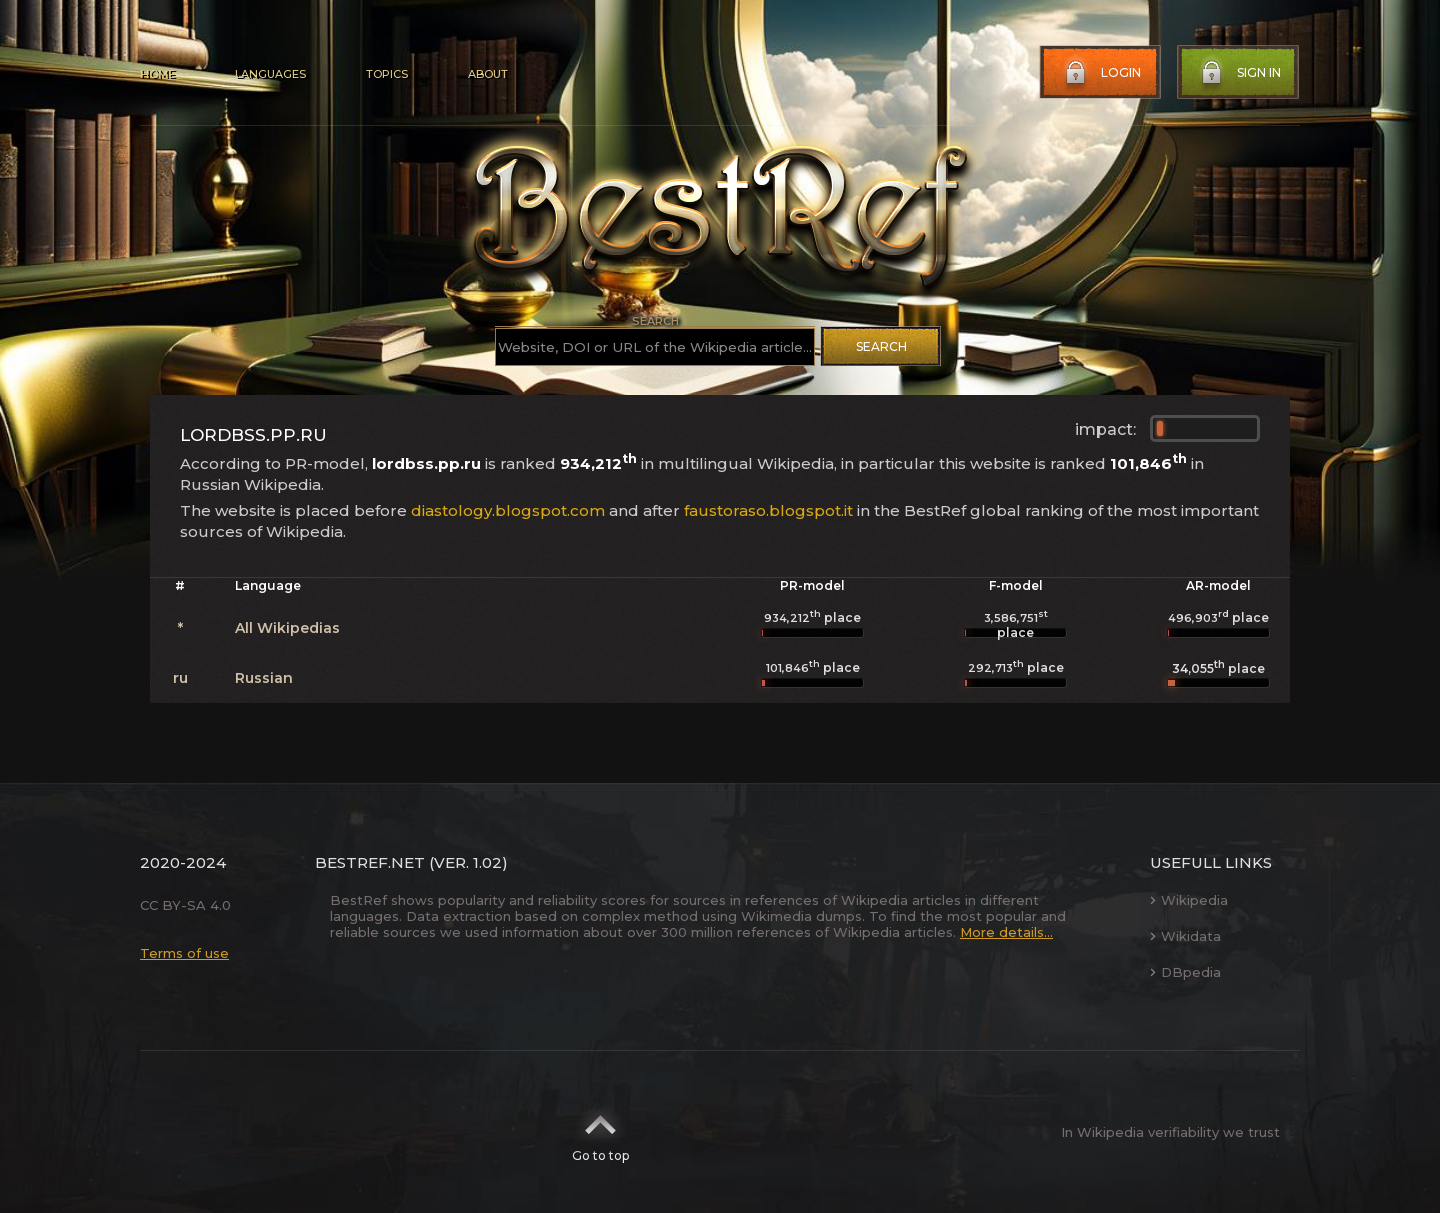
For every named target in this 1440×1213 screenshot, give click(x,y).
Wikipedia (1189, 900)
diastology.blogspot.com (508, 510)
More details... (1006, 932)
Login (1101, 73)
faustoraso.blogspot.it (768, 510)
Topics (387, 74)
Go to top (600, 1132)
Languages (270, 74)
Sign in (1239, 73)
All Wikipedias (287, 628)
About (488, 74)
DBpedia (1185, 972)
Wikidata (1185, 936)
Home (157, 74)
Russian (264, 678)
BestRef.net (370, 862)
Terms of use (184, 953)
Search (881, 346)
